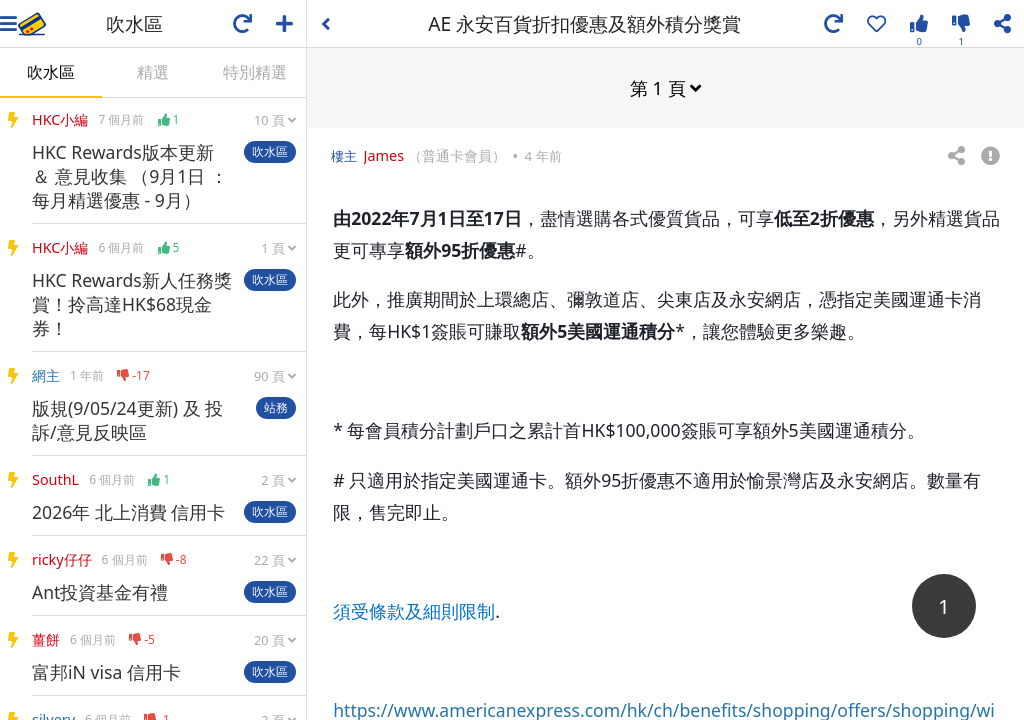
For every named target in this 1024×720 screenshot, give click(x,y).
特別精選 (255, 72)
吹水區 (51, 72)
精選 (153, 72)
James (386, 154)
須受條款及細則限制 (414, 610)
